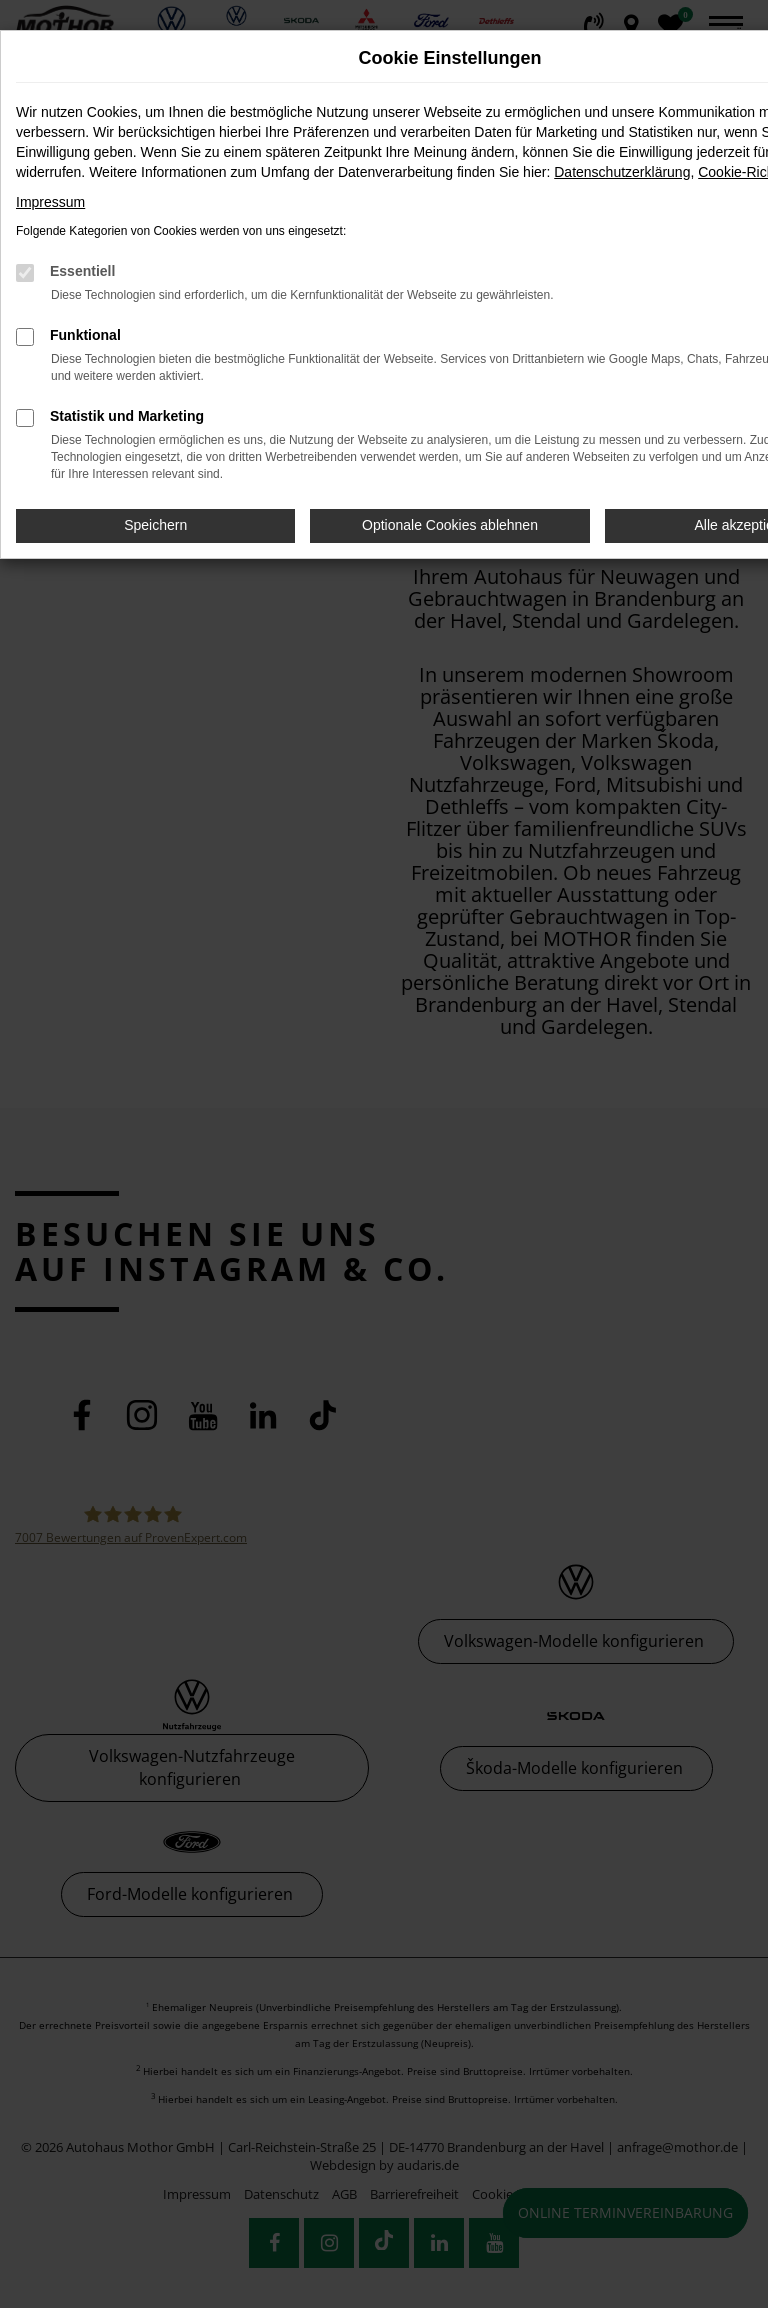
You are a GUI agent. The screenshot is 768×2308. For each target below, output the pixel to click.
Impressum (50, 202)
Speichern (155, 525)
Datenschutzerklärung (622, 172)
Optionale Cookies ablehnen (450, 525)
